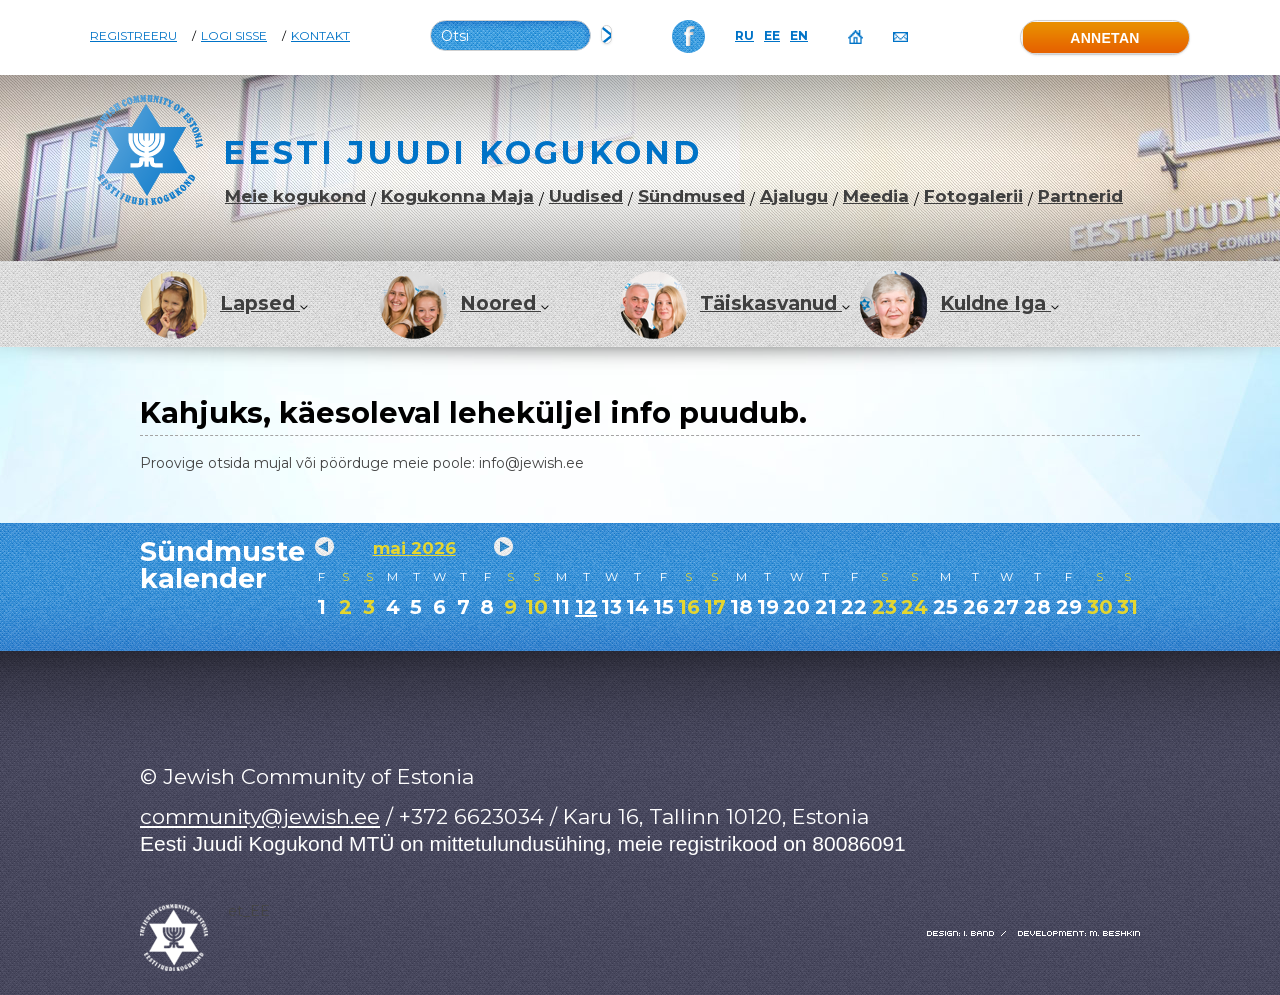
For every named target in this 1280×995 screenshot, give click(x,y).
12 (586, 607)
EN (799, 36)
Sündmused (691, 196)
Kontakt (320, 36)
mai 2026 (414, 548)
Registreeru (133, 36)
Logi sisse (234, 36)
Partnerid (1080, 196)
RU (744, 36)
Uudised (586, 196)
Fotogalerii (973, 196)
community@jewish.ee (260, 816)
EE (772, 36)
